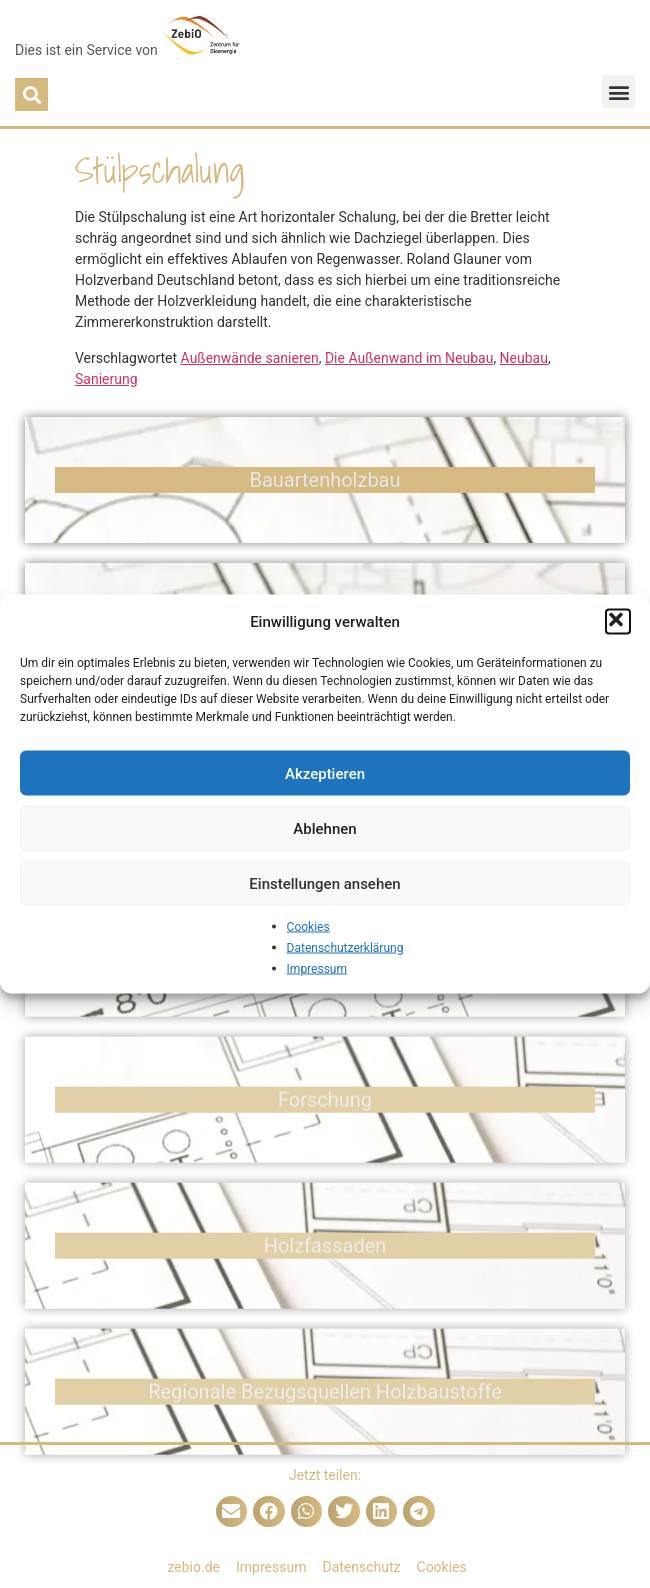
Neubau (524, 358)
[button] (618, 622)
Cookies (308, 927)
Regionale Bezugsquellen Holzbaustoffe (325, 1427)
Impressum (317, 969)
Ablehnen (324, 828)
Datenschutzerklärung (345, 948)
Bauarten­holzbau (324, 486)
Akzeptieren (325, 773)
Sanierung (106, 379)
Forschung (325, 1135)
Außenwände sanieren (250, 358)
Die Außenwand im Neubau (409, 358)
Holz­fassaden (325, 1281)
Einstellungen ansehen (324, 883)
